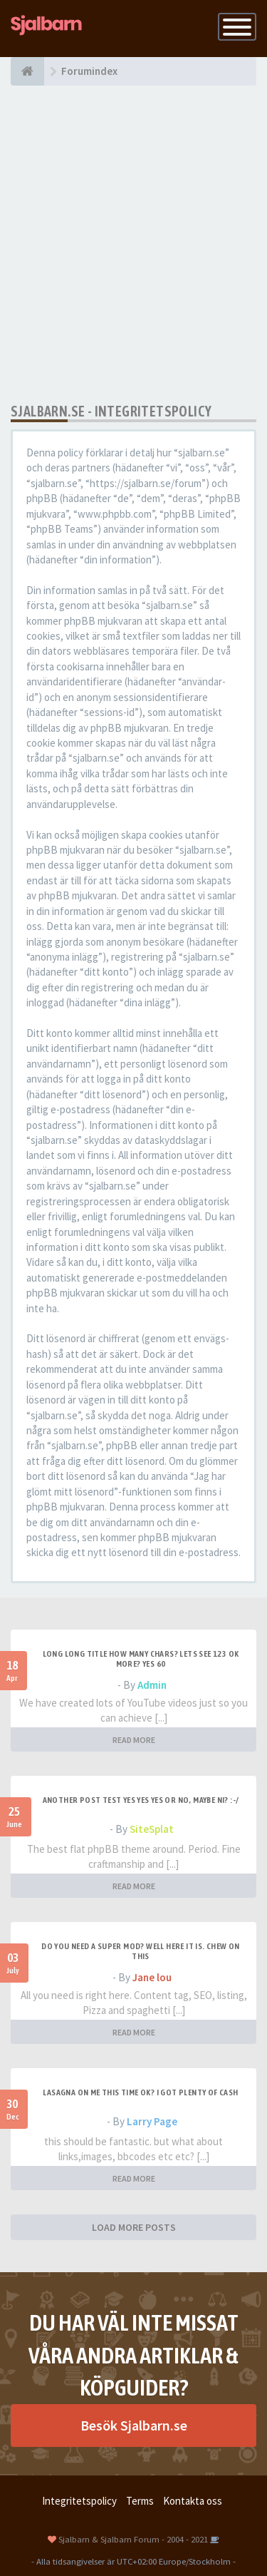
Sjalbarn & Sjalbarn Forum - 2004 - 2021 (133, 2539)
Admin (152, 1685)
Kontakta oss (192, 2501)
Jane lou (152, 1977)
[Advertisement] (133, 244)
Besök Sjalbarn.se (133, 2425)
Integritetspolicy (79, 2501)
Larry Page (152, 2121)
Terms (140, 2501)
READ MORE (133, 1739)
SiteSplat (152, 1829)
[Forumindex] (27, 71)
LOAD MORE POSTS (134, 2227)
